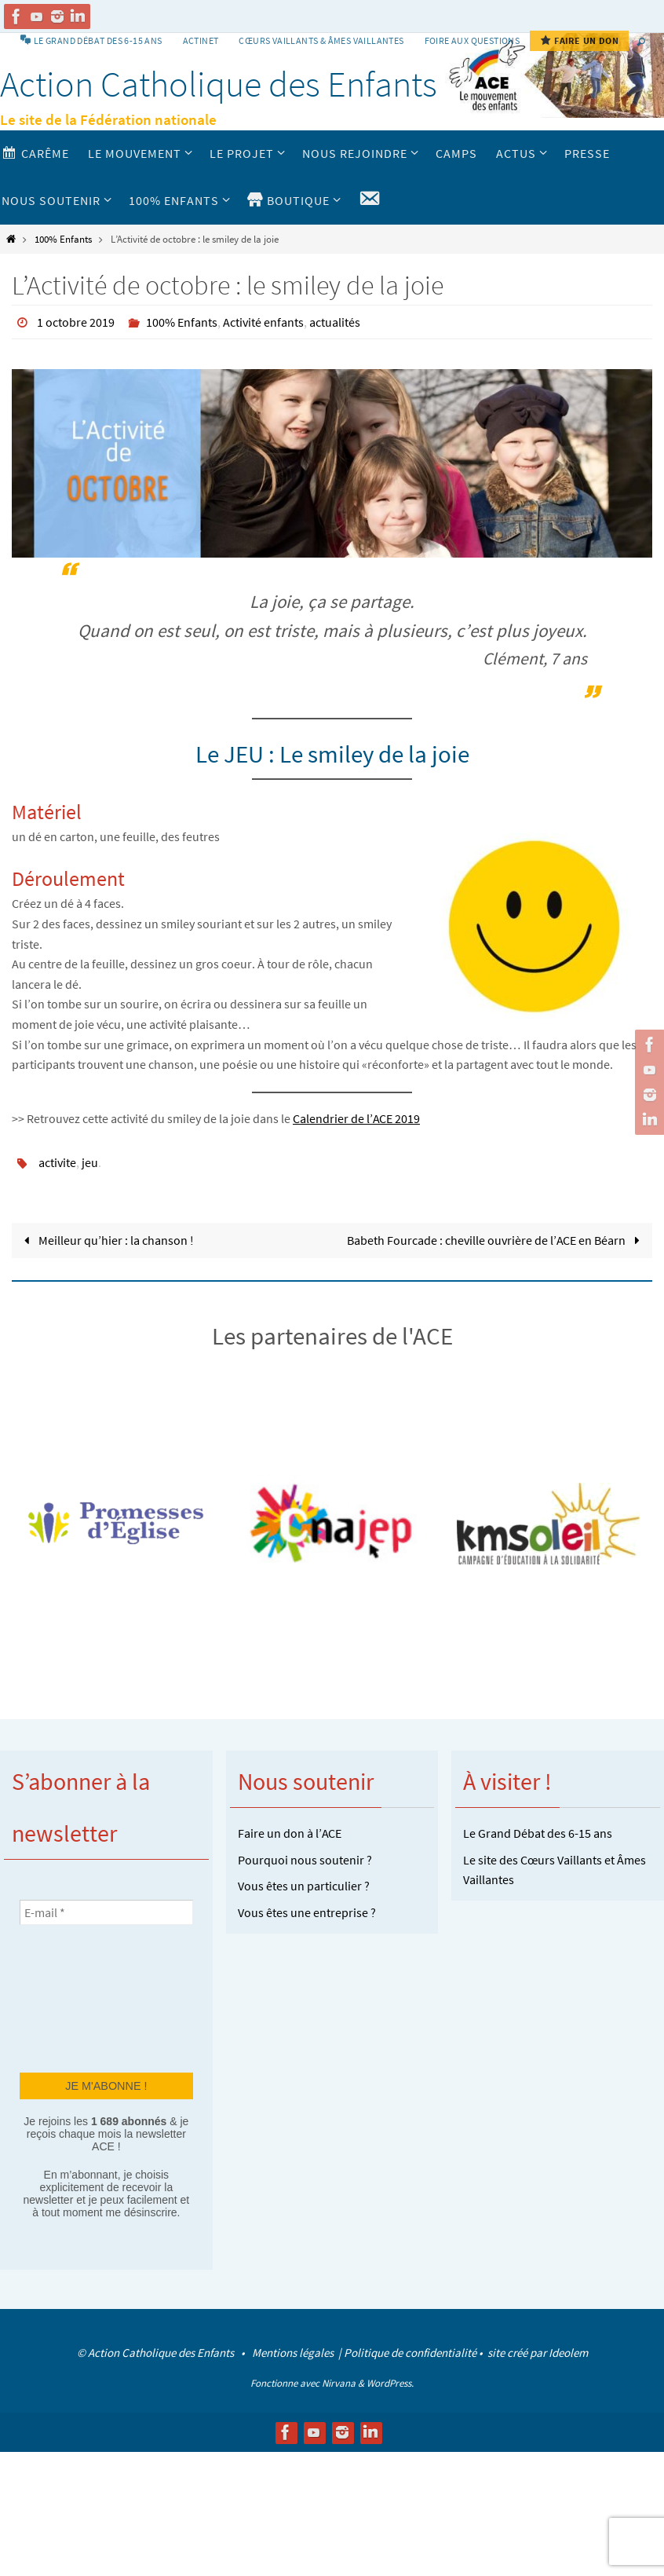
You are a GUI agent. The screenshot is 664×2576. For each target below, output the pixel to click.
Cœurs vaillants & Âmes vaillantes (321, 40)
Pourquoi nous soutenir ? (305, 1860)
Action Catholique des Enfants (218, 84)
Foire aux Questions (472, 40)
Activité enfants (263, 322)
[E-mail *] (106, 1912)
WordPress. (390, 2383)
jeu (90, 1162)
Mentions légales (294, 2352)
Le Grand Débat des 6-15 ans (537, 1833)
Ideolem (568, 2352)
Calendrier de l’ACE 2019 (356, 1118)
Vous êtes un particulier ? (304, 1886)
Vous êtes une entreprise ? (307, 1912)
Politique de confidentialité (410, 2352)
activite (57, 1162)
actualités (334, 322)
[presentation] (84, 1997)
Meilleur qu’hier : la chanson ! (105, 1240)
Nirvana (339, 2383)
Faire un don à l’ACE (289, 1833)
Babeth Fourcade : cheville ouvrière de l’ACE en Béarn (496, 1240)
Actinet (201, 40)
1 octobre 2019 (76, 322)
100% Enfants (63, 238)
